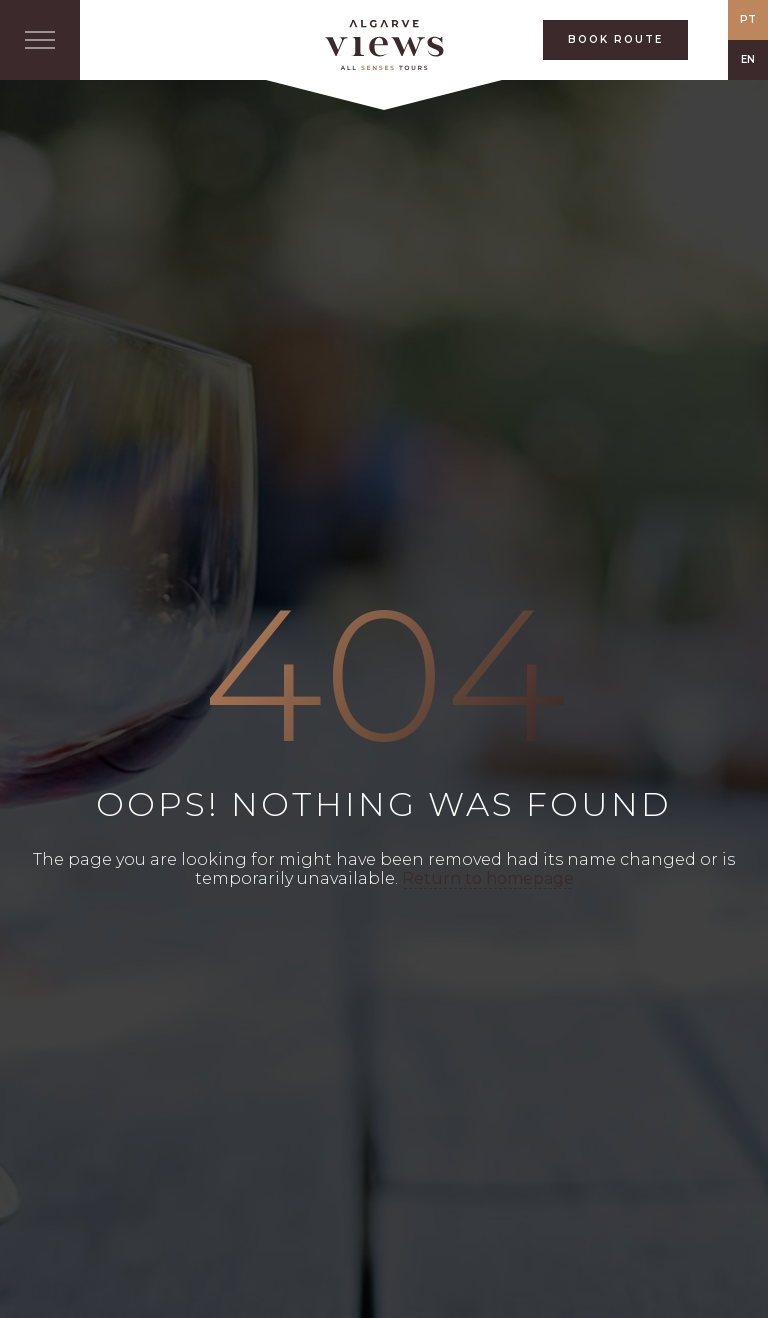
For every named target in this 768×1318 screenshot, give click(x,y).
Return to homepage (488, 878)
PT (748, 19)
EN (748, 59)
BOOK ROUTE (615, 39)
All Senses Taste (384, 45)
